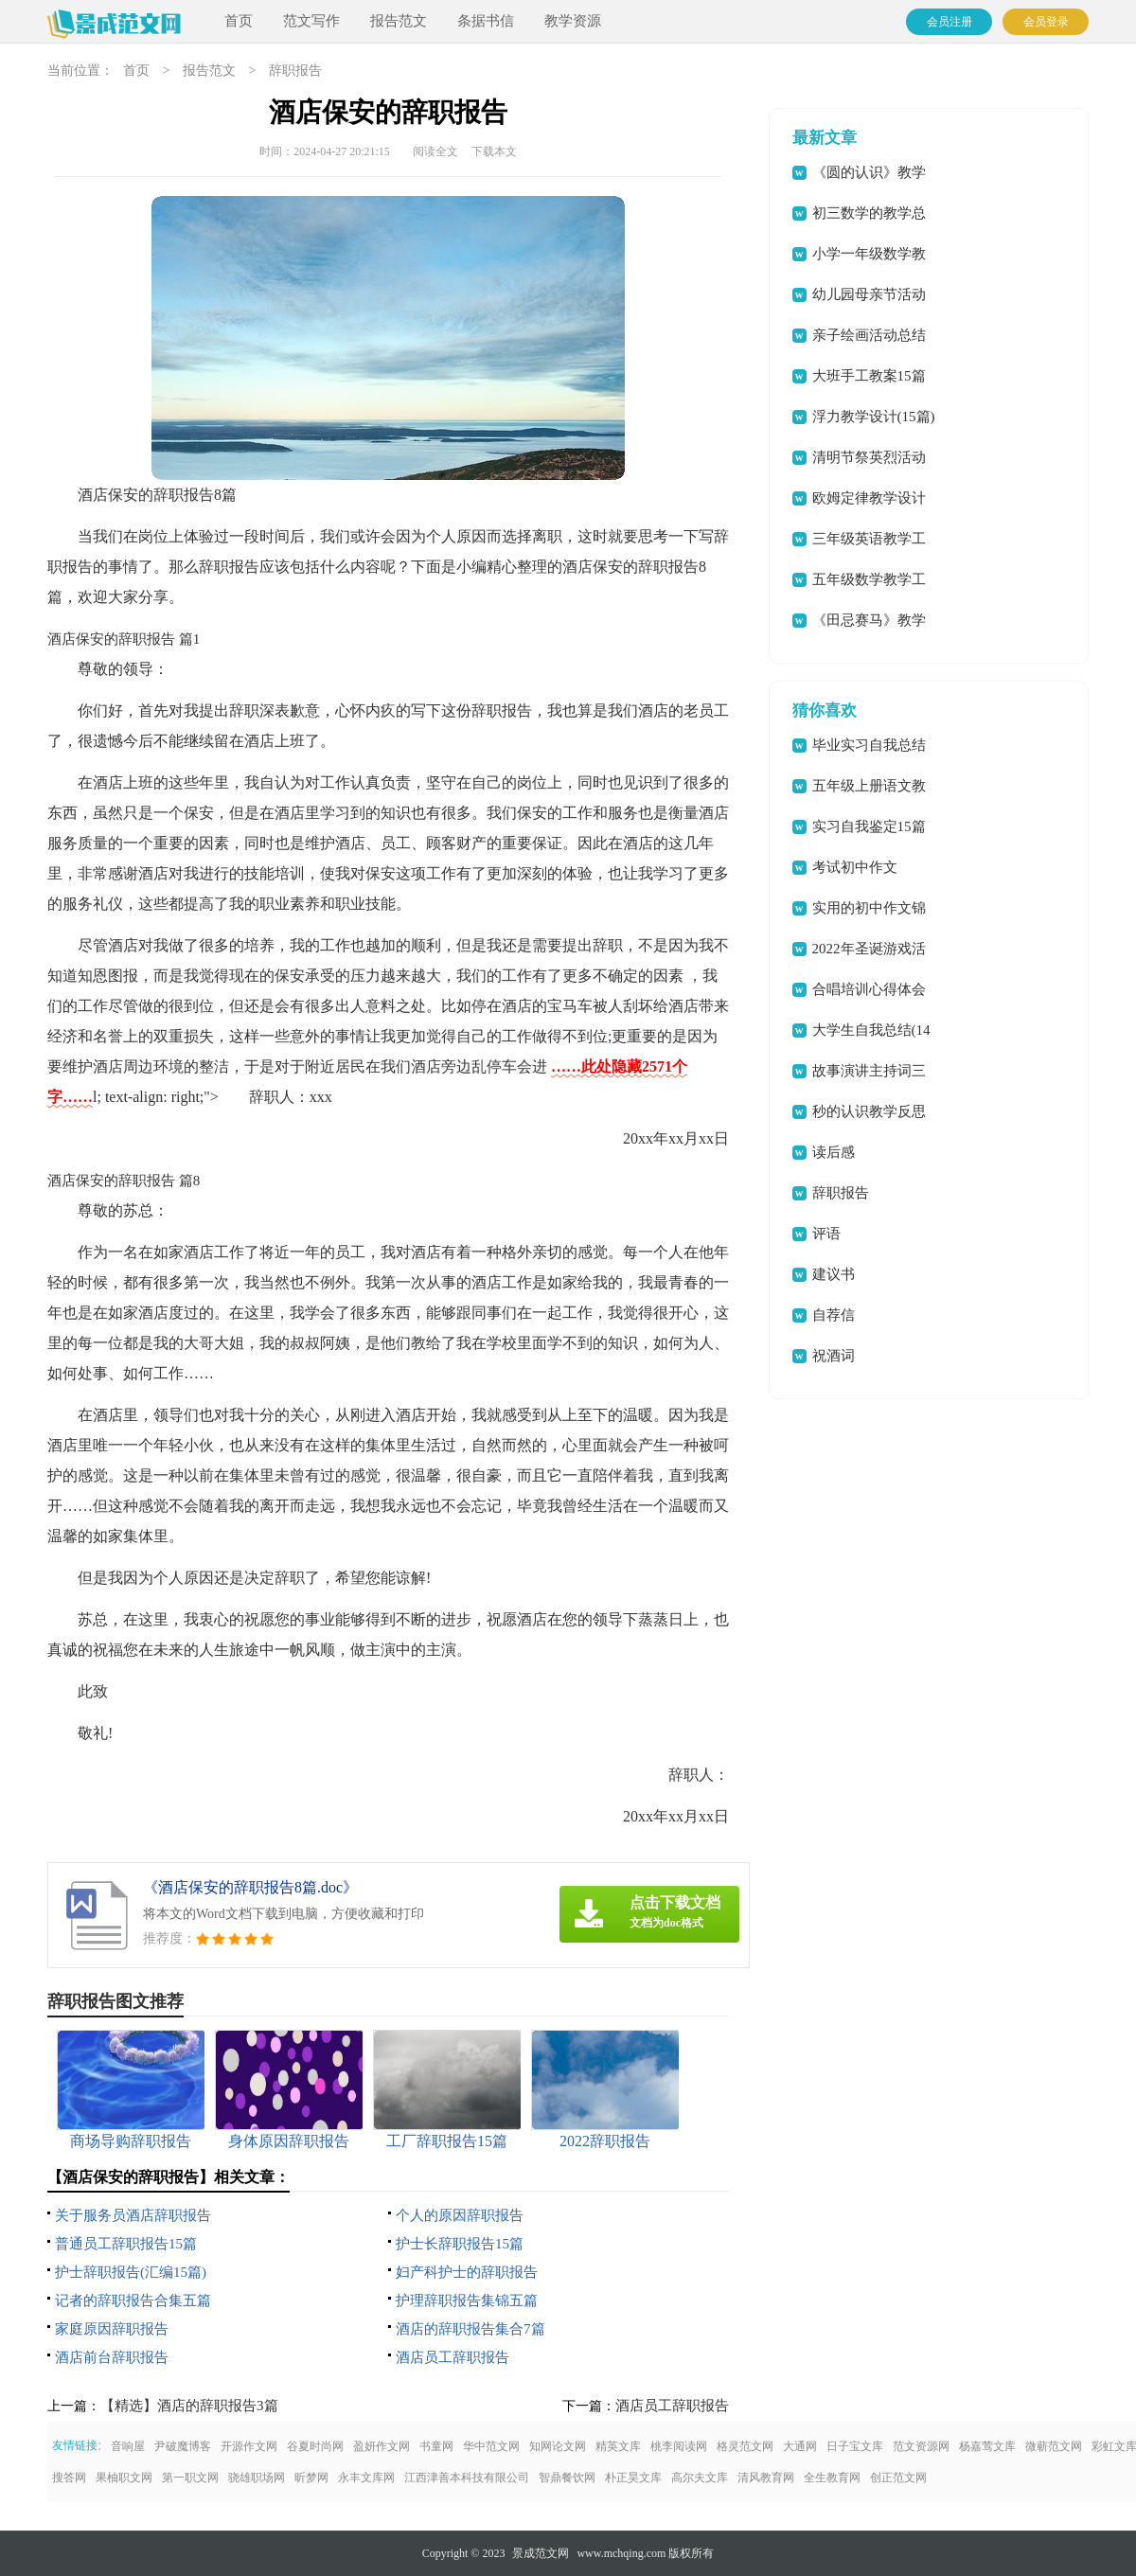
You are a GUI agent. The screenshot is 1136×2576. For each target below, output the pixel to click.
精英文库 (618, 2446)
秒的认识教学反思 (869, 1111)
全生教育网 (832, 2477)
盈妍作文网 (381, 2446)
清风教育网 (765, 2477)
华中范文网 (491, 2446)
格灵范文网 (745, 2446)
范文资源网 (921, 2446)
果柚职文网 (124, 2477)
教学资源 (572, 20)
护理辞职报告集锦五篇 (467, 2300)
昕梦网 (311, 2477)
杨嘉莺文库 (987, 2446)
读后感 (833, 1152)
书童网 (436, 2446)
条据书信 (485, 20)
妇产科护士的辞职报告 (467, 2272)
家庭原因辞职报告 (112, 2328)
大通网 (800, 2446)
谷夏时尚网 (315, 2446)
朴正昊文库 (633, 2477)
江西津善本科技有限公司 (466, 2477)
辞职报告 (295, 70)
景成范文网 (540, 2553)
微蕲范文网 (1053, 2446)
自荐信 (833, 1315)
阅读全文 (435, 151)
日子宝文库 (854, 2446)
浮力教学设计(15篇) (873, 416)
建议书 (833, 1274)
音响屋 (128, 2446)
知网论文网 (557, 2446)
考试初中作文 (854, 867)
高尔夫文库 (699, 2477)
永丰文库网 (366, 2477)
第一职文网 (190, 2477)
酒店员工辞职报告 (452, 2357)
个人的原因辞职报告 (460, 2215)
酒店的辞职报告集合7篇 (470, 2328)
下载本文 (494, 151)
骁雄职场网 (256, 2477)
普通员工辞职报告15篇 (126, 2243)
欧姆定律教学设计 (869, 498)
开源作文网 (249, 2446)
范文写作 (311, 20)
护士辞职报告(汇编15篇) (130, 2272)
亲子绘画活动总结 (869, 335)
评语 (826, 1233)
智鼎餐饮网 (567, 2477)
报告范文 (398, 20)
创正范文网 (898, 2477)
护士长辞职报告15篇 (460, 2243)
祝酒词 (833, 1355)
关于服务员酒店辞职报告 (133, 2215)
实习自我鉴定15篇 (869, 826)
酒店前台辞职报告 (112, 2357)
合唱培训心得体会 (869, 989)
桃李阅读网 (678, 2446)
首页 (238, 20)
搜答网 (69, 2477)
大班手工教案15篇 (869, 375)
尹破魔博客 (182, 2446)
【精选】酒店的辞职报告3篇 (189, 2405)
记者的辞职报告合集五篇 (133, 2300)
